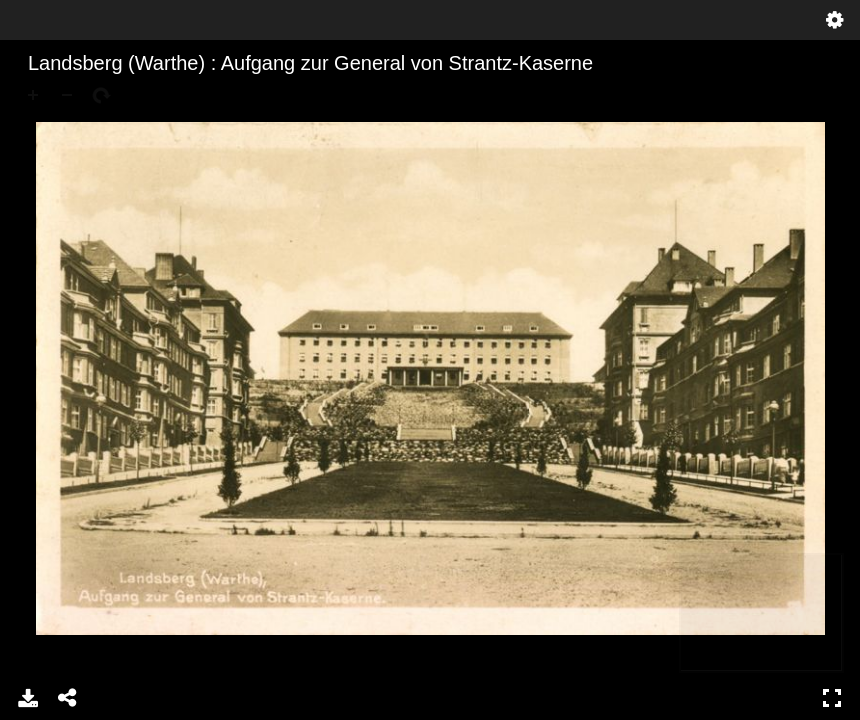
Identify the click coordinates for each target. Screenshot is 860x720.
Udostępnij (68, 698)
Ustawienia (835, 20)
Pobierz (28, 698)
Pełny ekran (832, 698)
